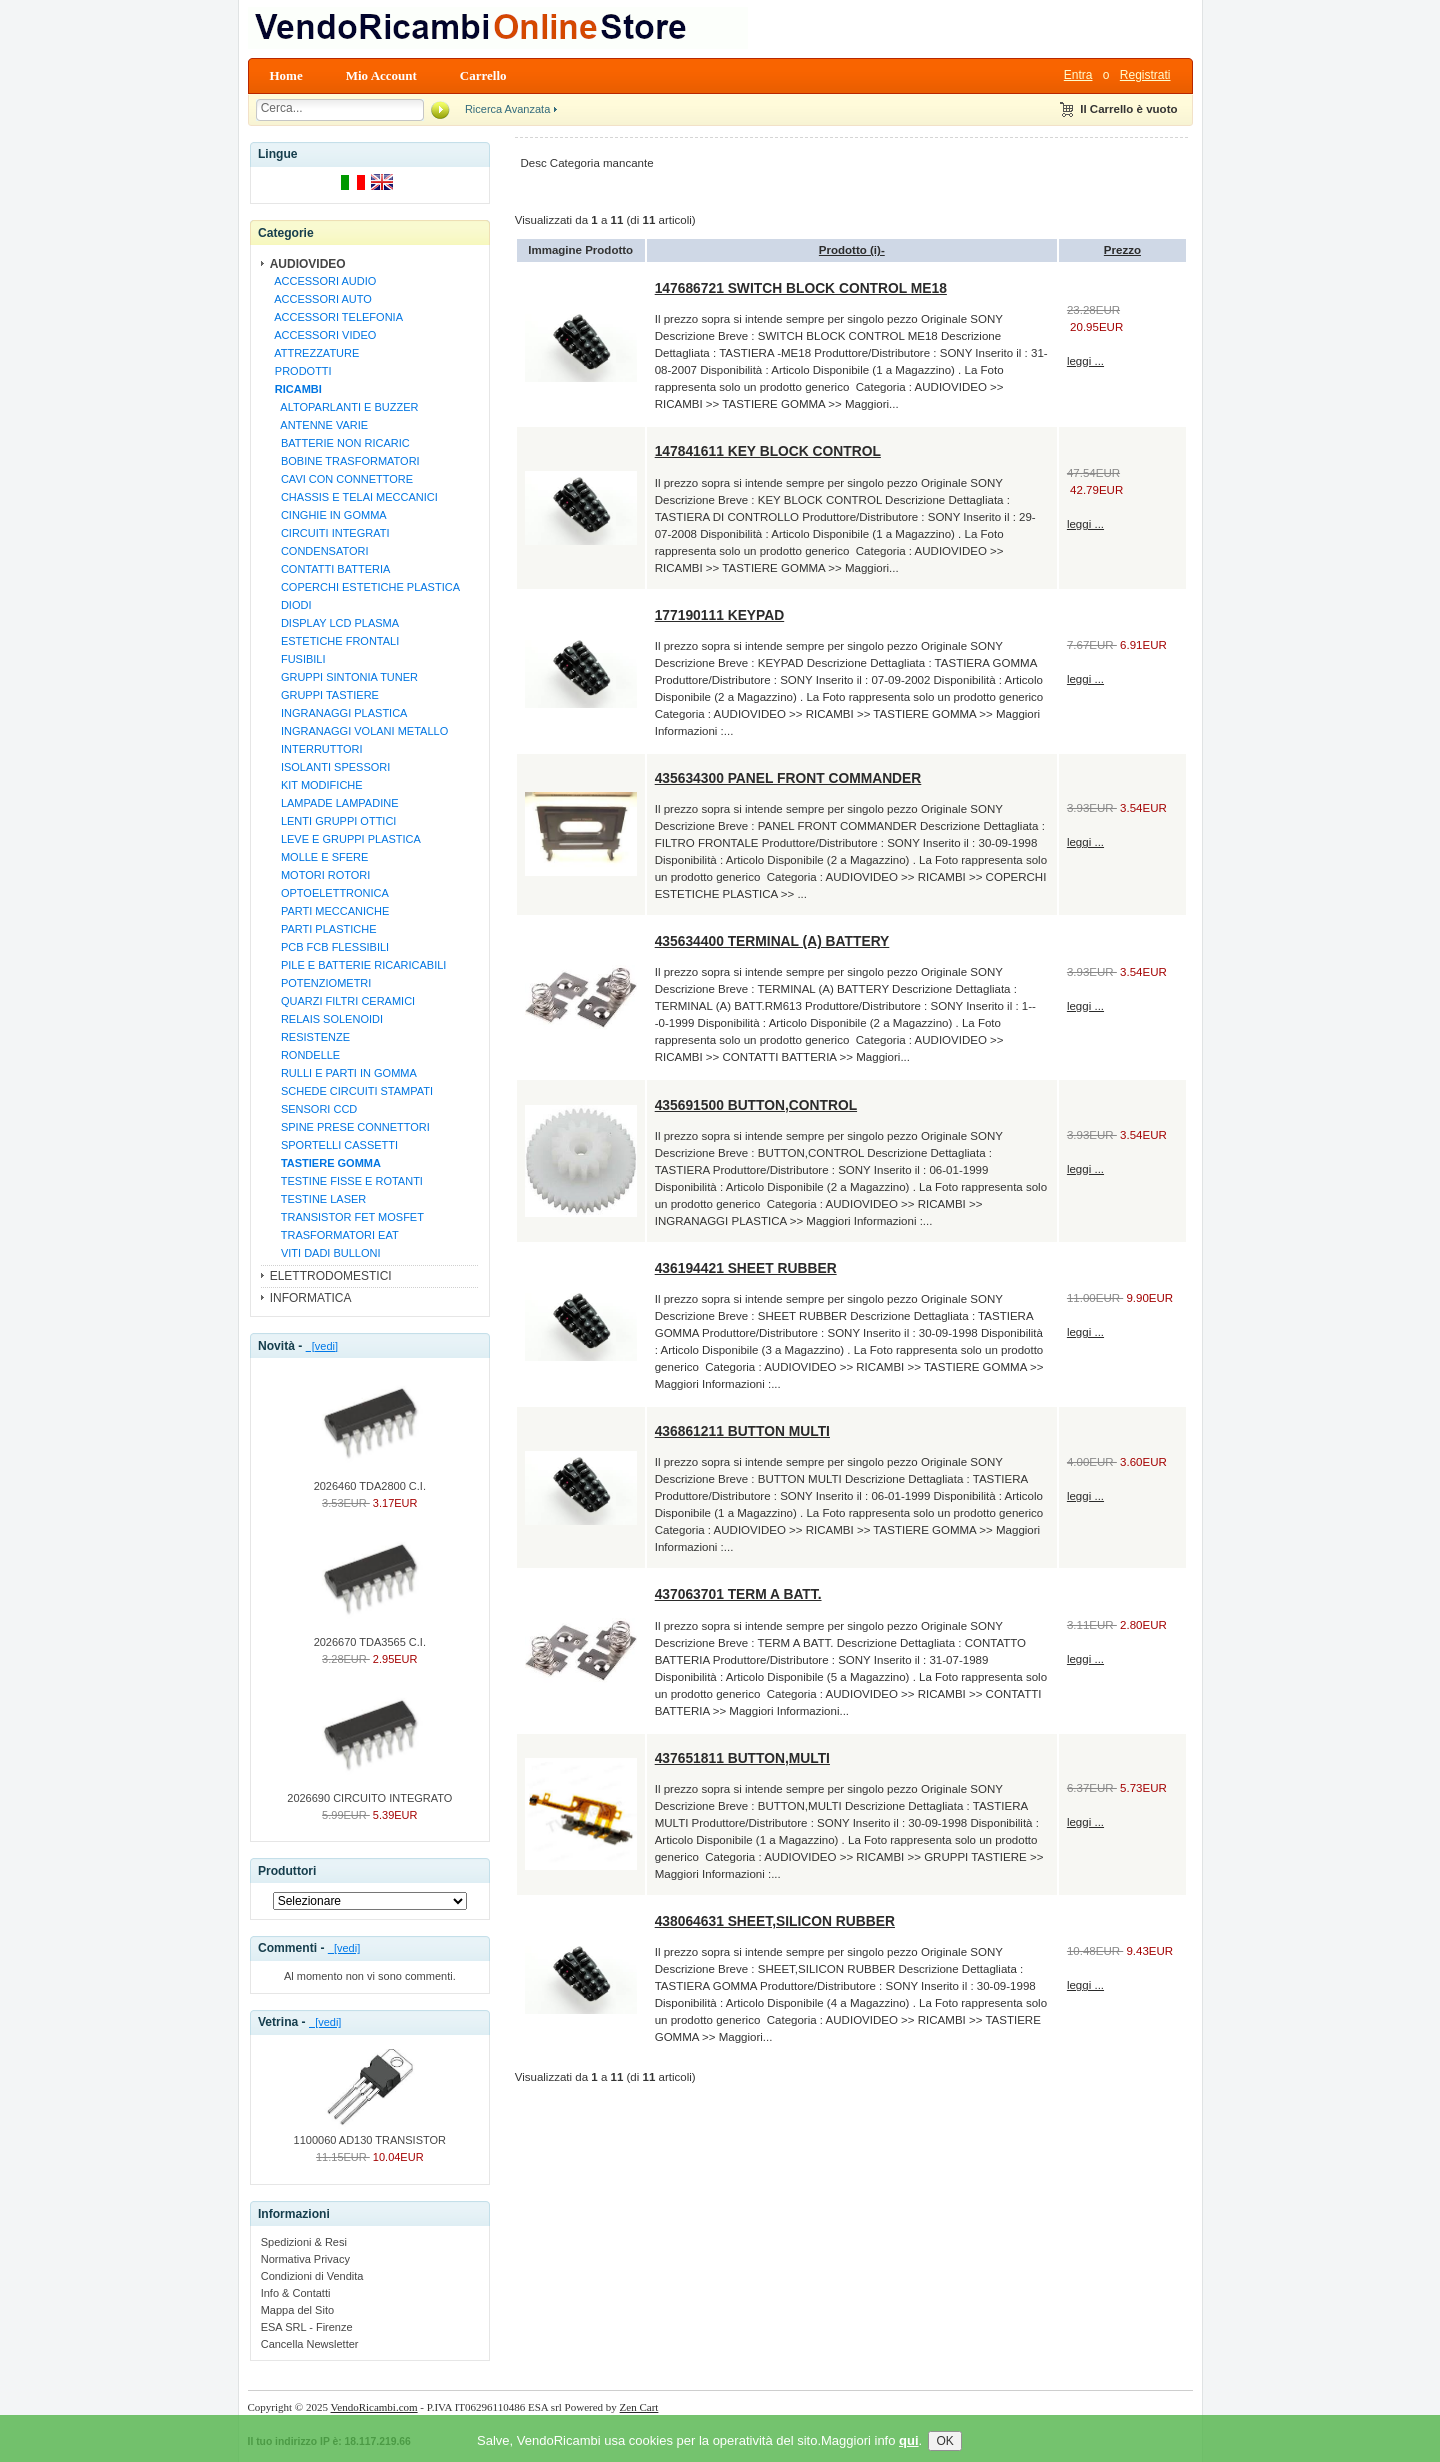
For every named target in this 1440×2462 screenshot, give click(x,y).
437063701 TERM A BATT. (738, 1594)
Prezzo (1122, 250)
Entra (1078, 75)
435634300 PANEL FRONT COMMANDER (788, 778)
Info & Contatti (296, 2293)
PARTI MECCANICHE (329, 911)
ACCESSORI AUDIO (323, 281)
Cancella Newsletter (310, 2344)
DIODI (290, 605)
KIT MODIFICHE (316, 785)
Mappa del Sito (297, 2310)
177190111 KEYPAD (720, 615)
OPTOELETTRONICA (329, 893)
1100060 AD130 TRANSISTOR (370, 2134)
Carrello (483, 75)
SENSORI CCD (313, 1109)
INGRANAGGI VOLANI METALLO (359, 731)
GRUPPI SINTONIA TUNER (343, 677)
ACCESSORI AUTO (320, 299)
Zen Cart (639, 2407)
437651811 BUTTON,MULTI (742, 1758)
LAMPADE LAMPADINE (334, 803)
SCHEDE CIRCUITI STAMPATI (351, 1091)
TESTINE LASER (318, 1199)
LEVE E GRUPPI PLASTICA (345, 839)
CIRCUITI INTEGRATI (329, 533)
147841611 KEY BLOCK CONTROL (768, 451)
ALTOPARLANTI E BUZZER (344, 407)
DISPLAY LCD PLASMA (334, 623)
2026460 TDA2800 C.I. (370, 1480)
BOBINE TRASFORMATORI (344, 461)
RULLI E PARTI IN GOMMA (343, 1073)
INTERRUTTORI (316, 749)
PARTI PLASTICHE (323, 929)
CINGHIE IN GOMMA (328, 515)
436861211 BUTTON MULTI (742, 1431)
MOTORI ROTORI (320, 875)
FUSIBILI (297, 659)
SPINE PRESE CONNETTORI (349, 1127)
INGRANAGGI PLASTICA (338, 713)
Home (286, 75)
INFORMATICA (311, 1298)
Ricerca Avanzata (507, 109)
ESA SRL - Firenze (307, 2327)
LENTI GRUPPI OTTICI (333, 821)
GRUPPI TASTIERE (324, 695)
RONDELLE (305, 1055)
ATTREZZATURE (314, 353)
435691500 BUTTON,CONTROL (756, 1105)
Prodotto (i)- (852, 250)
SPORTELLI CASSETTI (333, 1145)
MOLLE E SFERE (319, 857)
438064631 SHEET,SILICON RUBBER (775, 1921)
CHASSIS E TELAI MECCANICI (353, 497)
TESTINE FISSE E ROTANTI (346, 1181)
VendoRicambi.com (374, 2407)
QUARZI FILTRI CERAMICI (342, 1001)
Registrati (1145, 75)
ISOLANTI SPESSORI (330, 767)
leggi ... (1085, 361)
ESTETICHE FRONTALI (334, 641)
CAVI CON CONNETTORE (341, 479)
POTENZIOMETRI (320, 983)
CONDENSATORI (319, 551)
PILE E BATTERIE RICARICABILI (358, 965)
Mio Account (381, 75)
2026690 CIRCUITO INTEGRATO (369, 1792)
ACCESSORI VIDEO (323, 335)
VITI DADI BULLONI (325, 1253)
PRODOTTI (300, 371)
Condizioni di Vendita (312, 2276)
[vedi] (322, 1346)
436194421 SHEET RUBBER (746, 1268)
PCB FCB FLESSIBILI (329, 947)
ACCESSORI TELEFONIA (336, 317)
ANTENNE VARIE (318, 425)
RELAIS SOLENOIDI (326, 1019)
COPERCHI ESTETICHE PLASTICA (364, 587)
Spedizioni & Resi (304, 2242)
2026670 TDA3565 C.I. (370, 1636)
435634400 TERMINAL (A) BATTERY (772, 941)
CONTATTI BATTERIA (330, 569)
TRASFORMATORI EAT (334, 1235)
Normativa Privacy (305, 2259)
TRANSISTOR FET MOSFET (346, 1217)
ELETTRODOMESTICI (331, 1276)
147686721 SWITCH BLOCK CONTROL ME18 (801, 288)
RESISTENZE (309, 1037)
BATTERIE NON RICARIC (339, 443)
